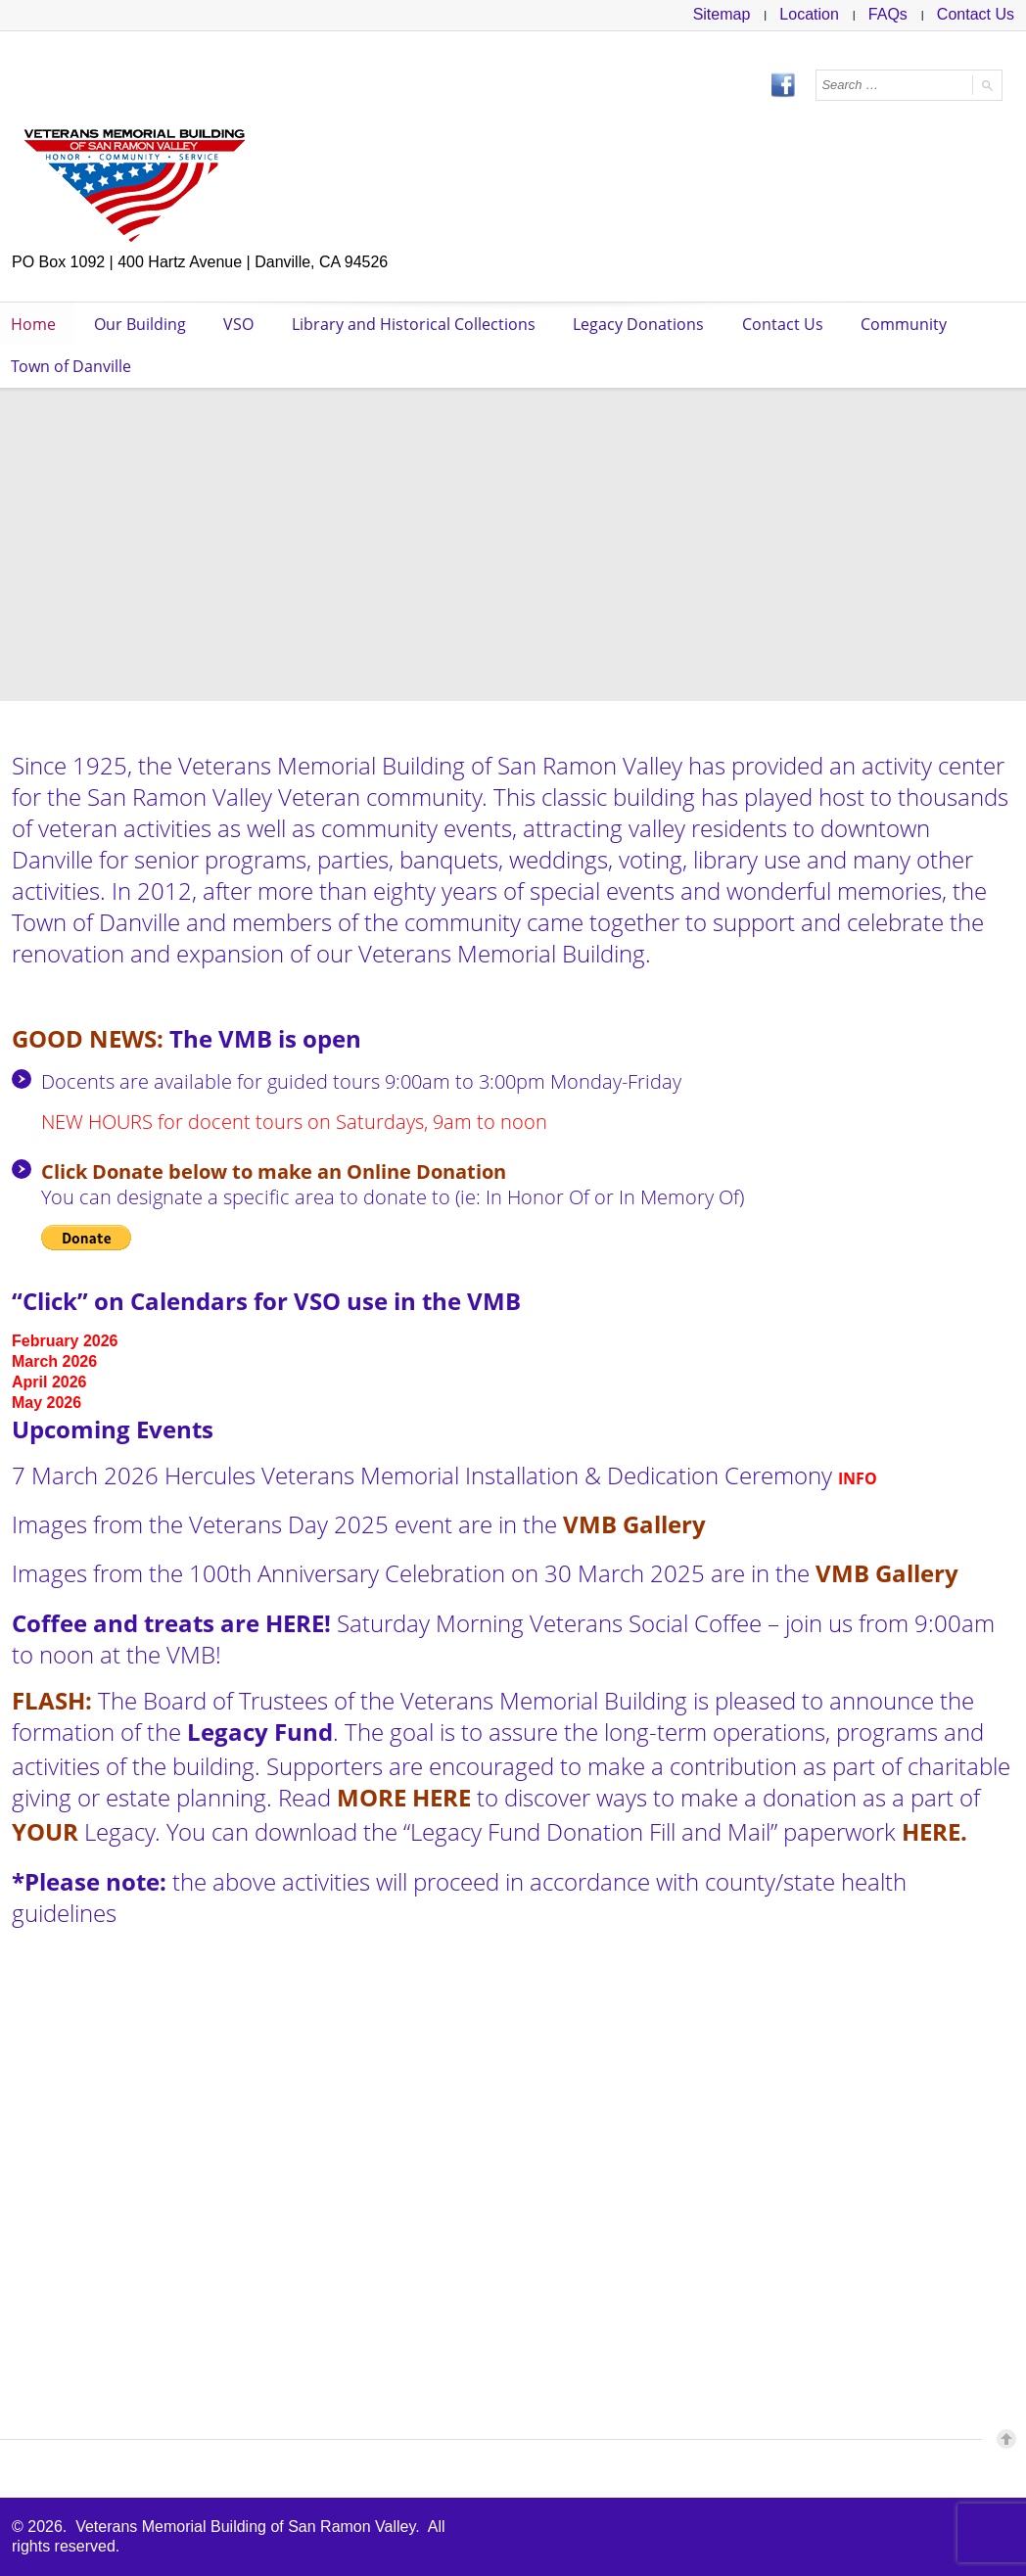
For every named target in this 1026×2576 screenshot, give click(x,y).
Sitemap (722, 14)
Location (809, 14)
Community (913, 324)
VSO (242, 324)
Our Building (142, 324)
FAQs (888, 14)
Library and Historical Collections (418, 324)
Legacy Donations (645, 324)
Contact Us (975, 14)
